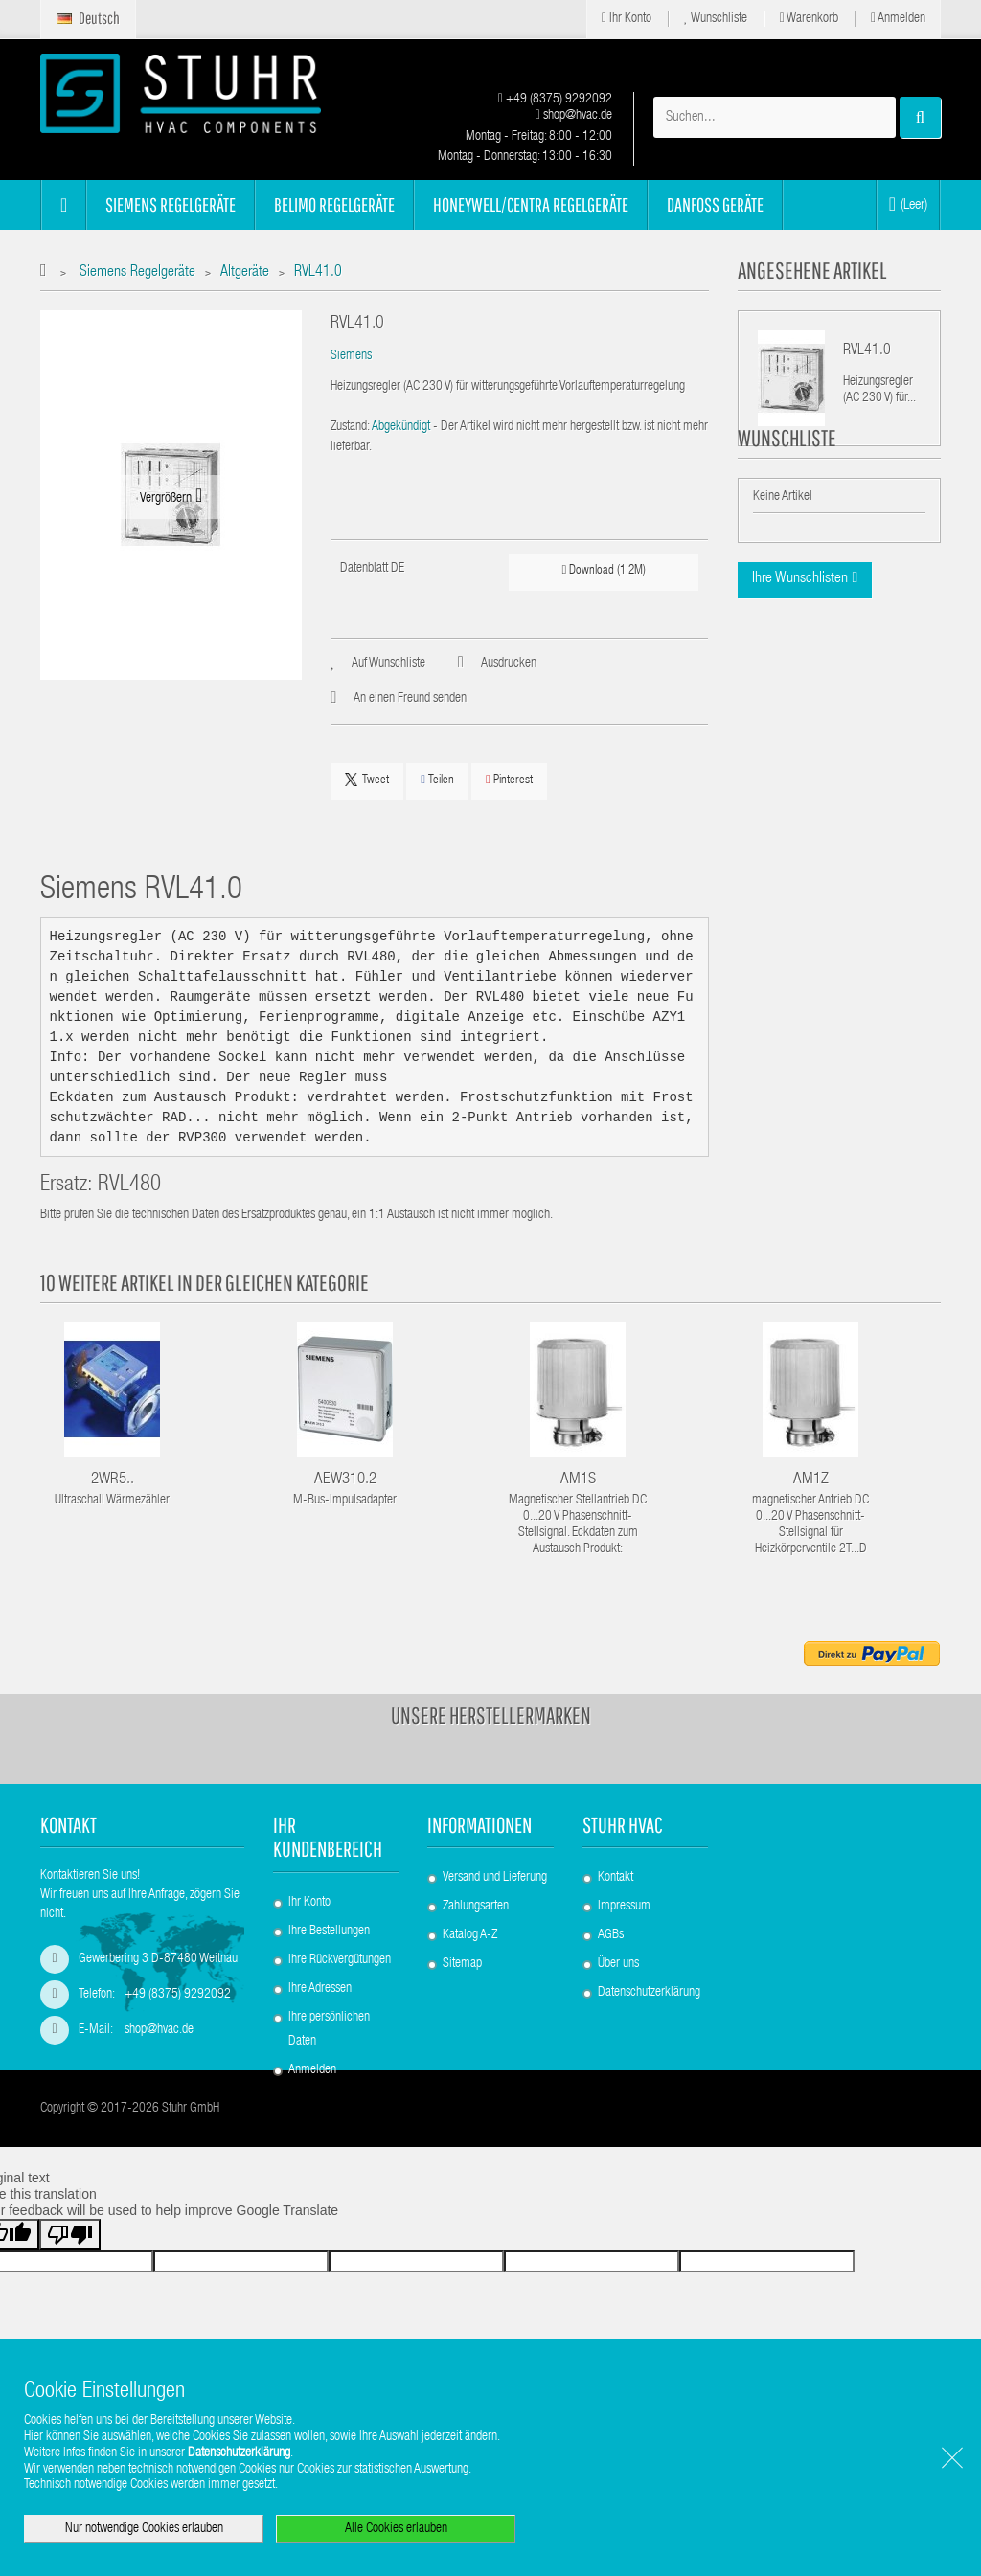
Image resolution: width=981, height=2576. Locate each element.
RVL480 (129, 1186)
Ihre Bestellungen (329, 1931)
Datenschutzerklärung (649, 1993)
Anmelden (898, 18)
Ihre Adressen (320, 1989)
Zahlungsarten (476, 1906)
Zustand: (350, 427)
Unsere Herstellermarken (491, 1715)
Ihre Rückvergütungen (339, 1960)
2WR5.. (112, 1480)
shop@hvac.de (574, 116)
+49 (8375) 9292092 (555, 99)
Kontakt (615, 1878)
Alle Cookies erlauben (396, 2529)
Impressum (624, 1906)
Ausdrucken (508, 663)
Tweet (367, 779)
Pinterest (509, 780)
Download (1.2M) (604, 570)
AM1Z (811, 1480)
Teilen (437, 780)
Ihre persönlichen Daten (329, 2029)
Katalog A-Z (470, 1935)
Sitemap (462, 1964)
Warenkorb (809, 18)
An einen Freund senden (410, 699)
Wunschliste (715, 18)
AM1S (578, 1480)
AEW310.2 (345, 1480)
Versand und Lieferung (495, 1878)
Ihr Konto (626, 18)
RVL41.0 (867, 351)
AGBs (611, 1935)
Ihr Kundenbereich (327, 1837)
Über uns (618, 1964)
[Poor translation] (70, 2293)
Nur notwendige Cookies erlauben (144, 2529)
